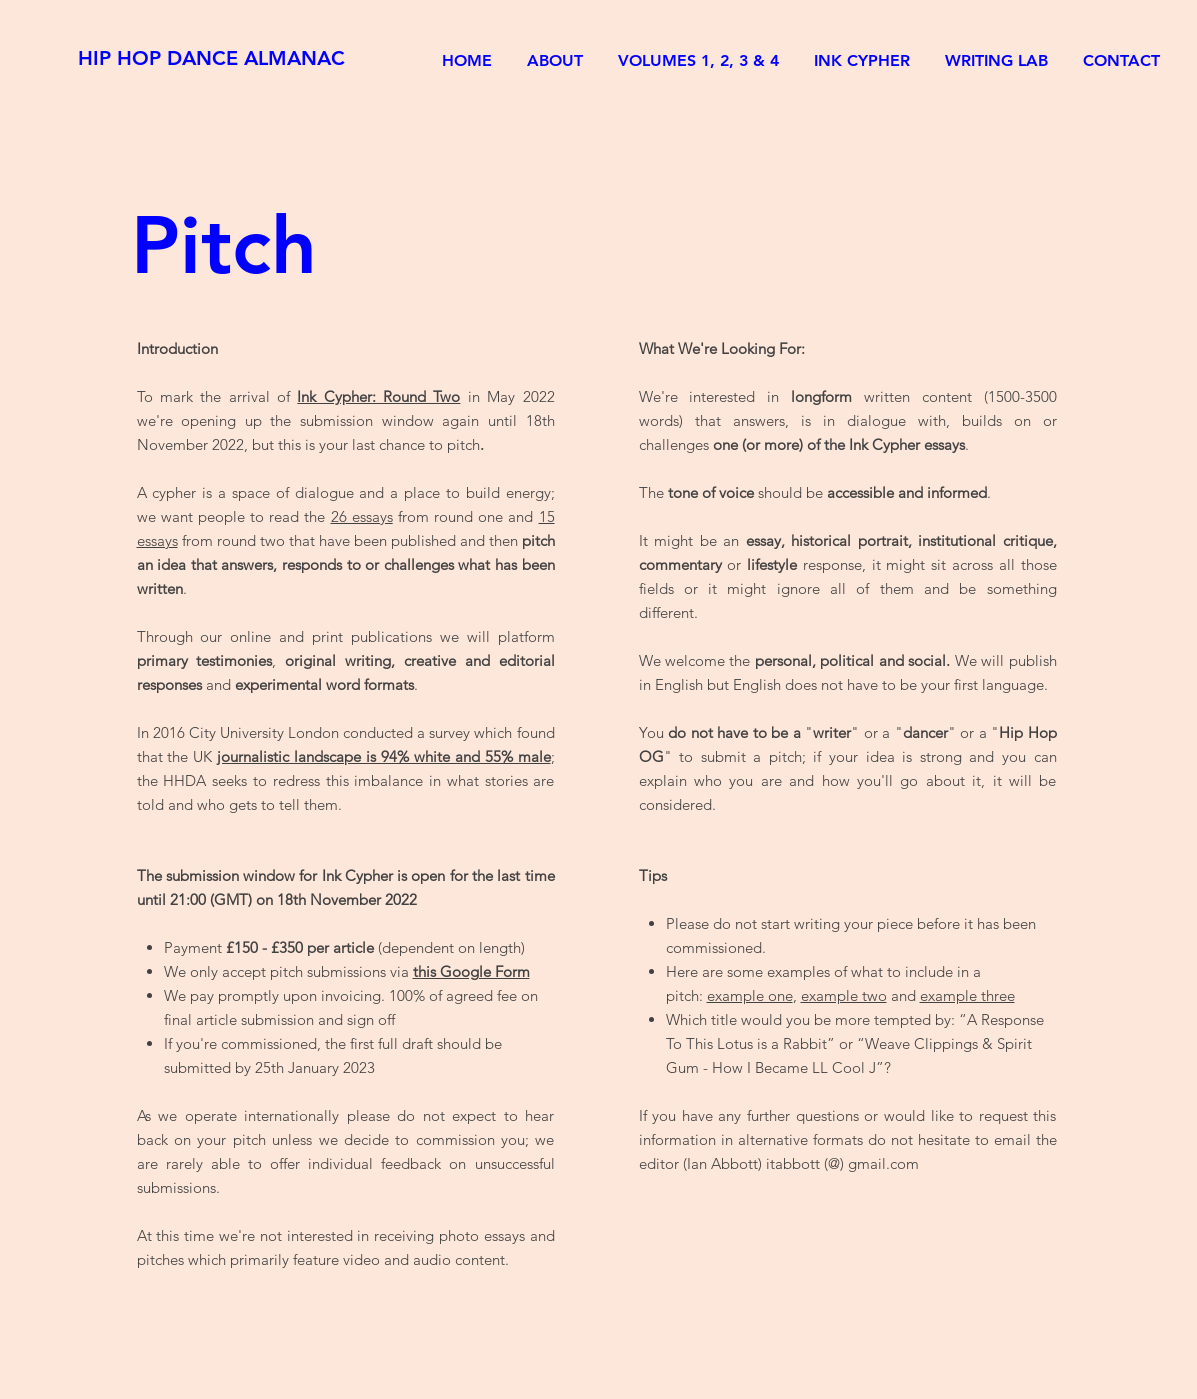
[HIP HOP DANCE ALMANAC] (212, 57)
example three (967, 995)
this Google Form (471, 971)
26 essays (362, 516)
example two (844, 995)
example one (750, 995)
